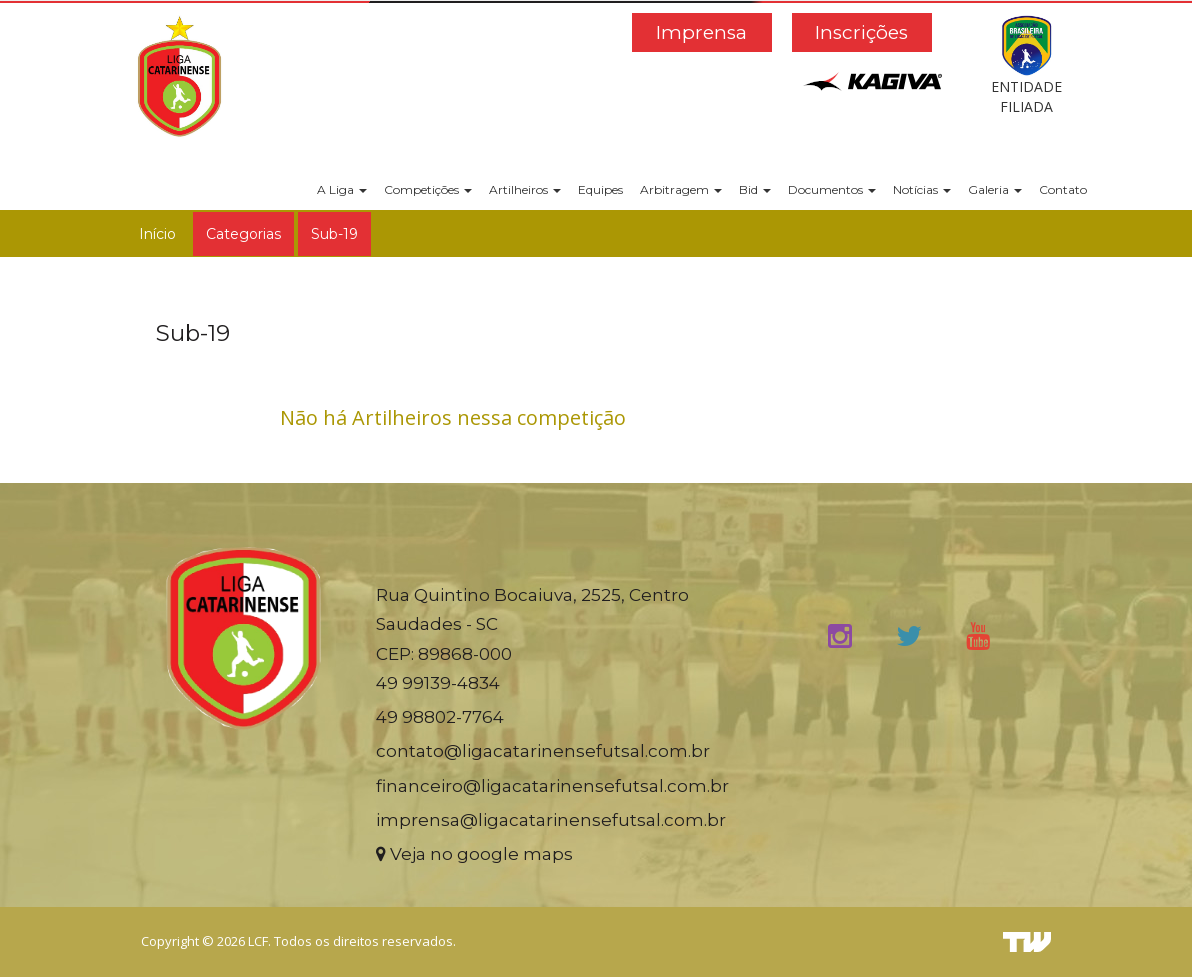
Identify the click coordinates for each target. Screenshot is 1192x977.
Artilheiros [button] (525, 189)
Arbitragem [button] (681, 189)
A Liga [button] (342, 189)
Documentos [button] (832, 189)
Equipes (600, 189)
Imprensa (701, 32)
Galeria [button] (995, 189)
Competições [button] (428, 189)
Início (157, 234)
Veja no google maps (474, 854)
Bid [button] (755, 189)
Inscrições (861, 32)
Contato (1063, 189)
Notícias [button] (922, 189)
